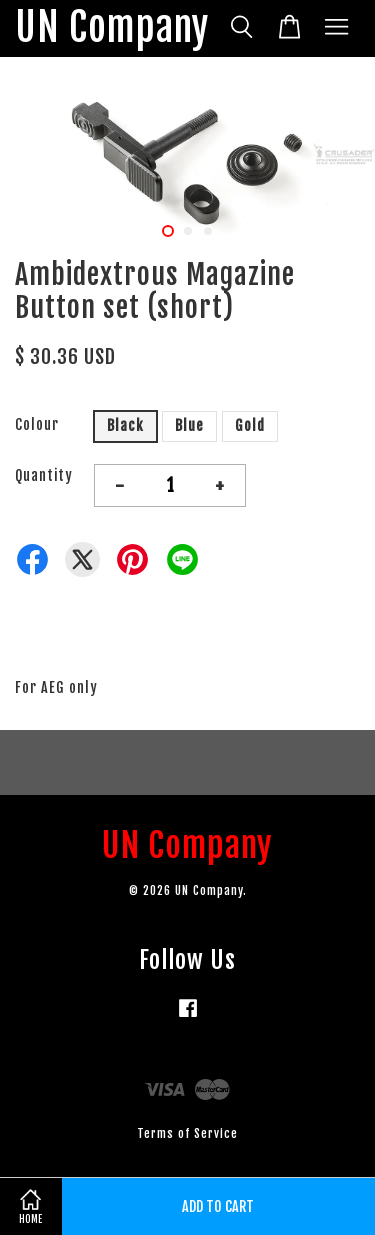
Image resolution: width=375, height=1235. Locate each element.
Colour (37, 424)
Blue (189, 425)
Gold (250, 425)
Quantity (44, 475)
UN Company (112, 28)
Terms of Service (187, 1133)
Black (125, 425)
